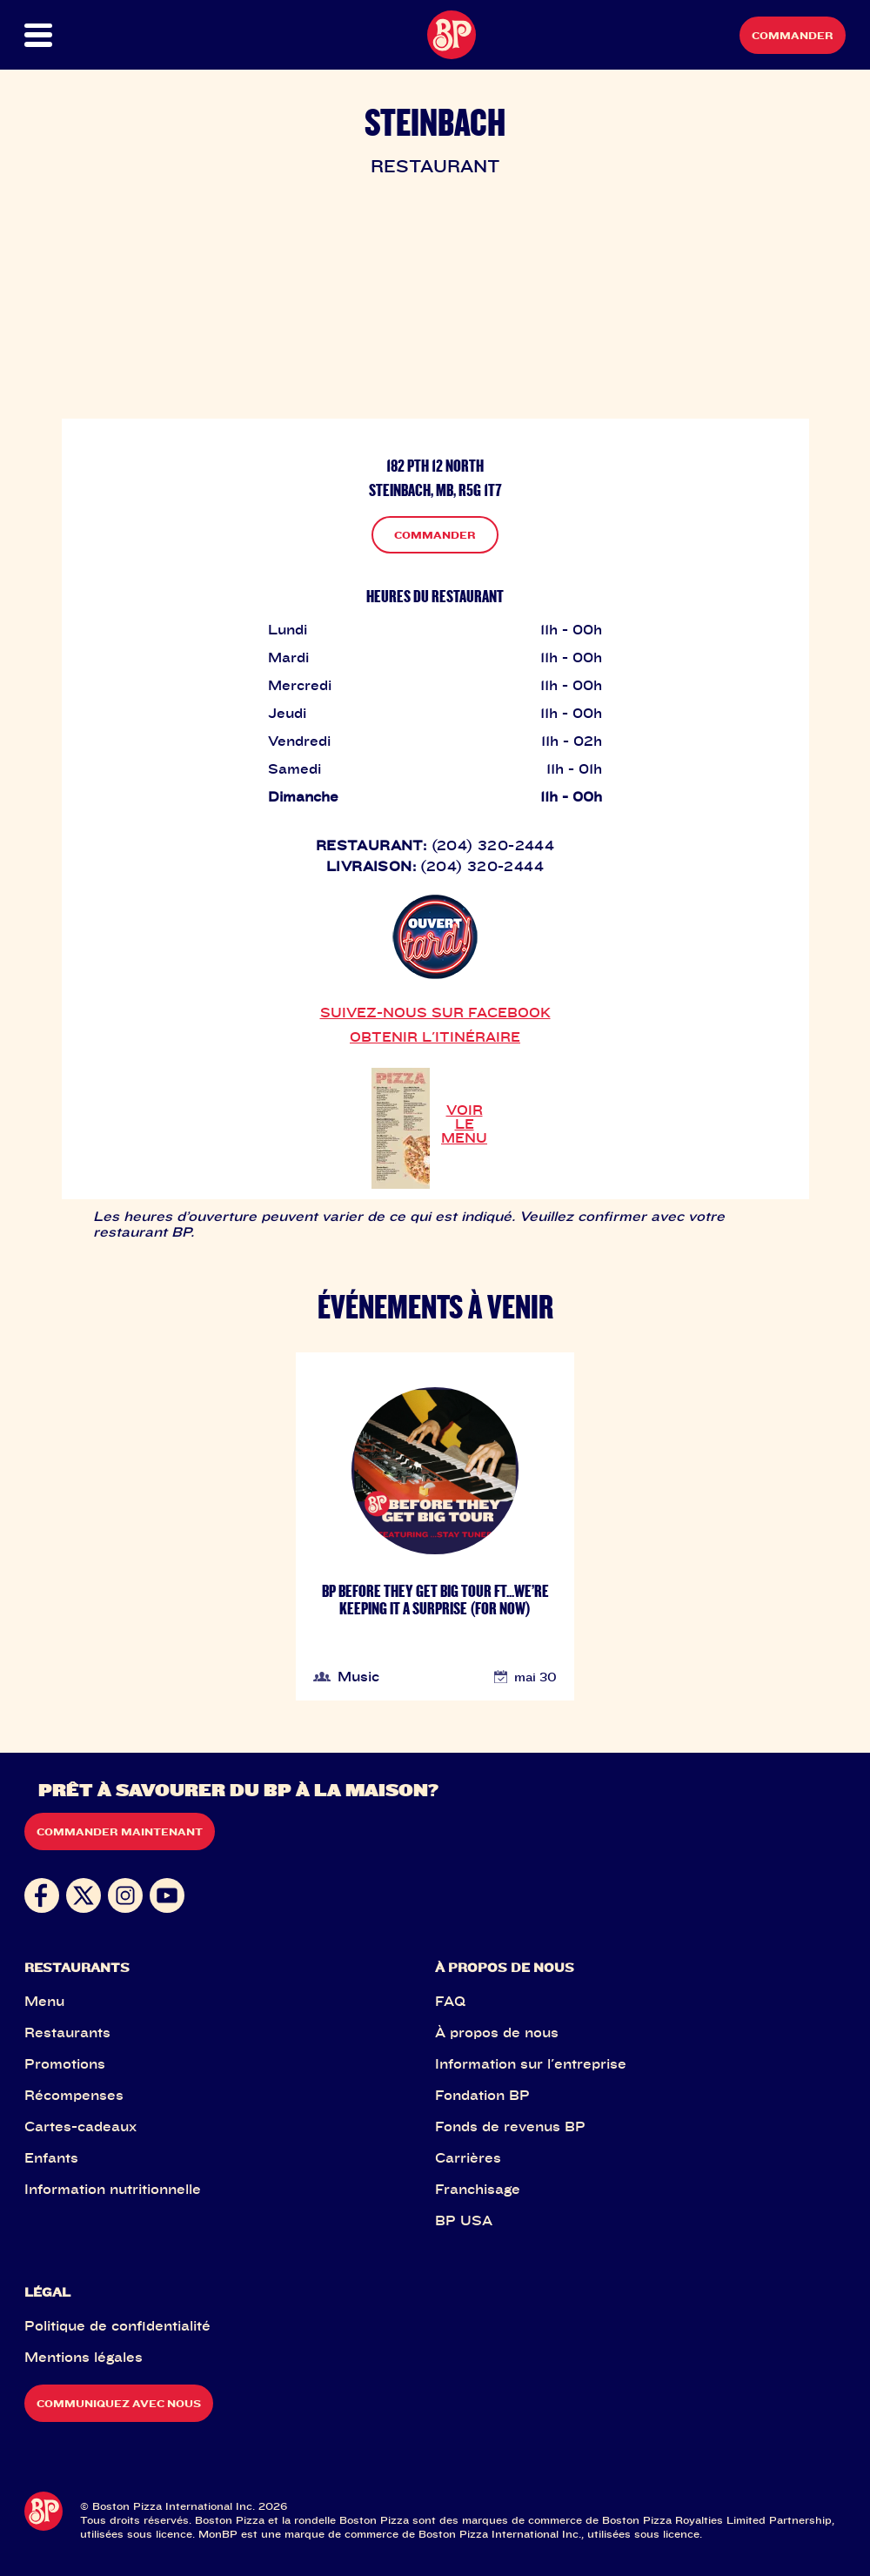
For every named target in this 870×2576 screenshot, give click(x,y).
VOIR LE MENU (464, 1123)
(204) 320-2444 (493, 845)
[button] (65, 35)
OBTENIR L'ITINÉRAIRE (435, 1036)
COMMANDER (435, 534)
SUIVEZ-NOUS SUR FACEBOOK (435, 1012)
